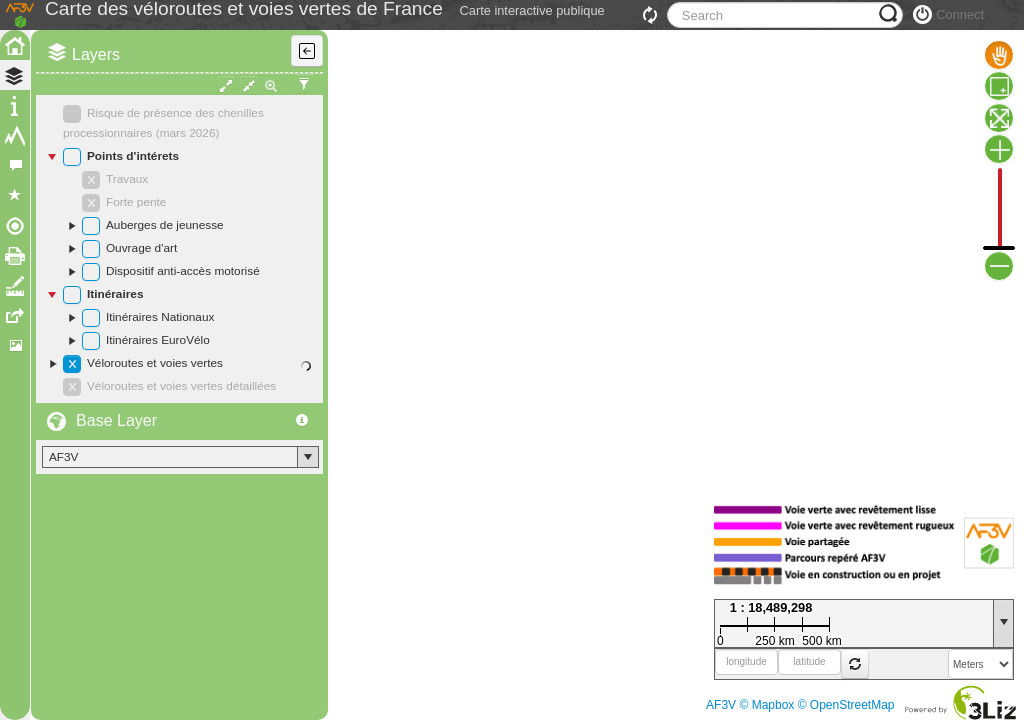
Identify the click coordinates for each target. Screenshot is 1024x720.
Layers (96, 99)
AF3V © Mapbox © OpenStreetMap (800, 705)
